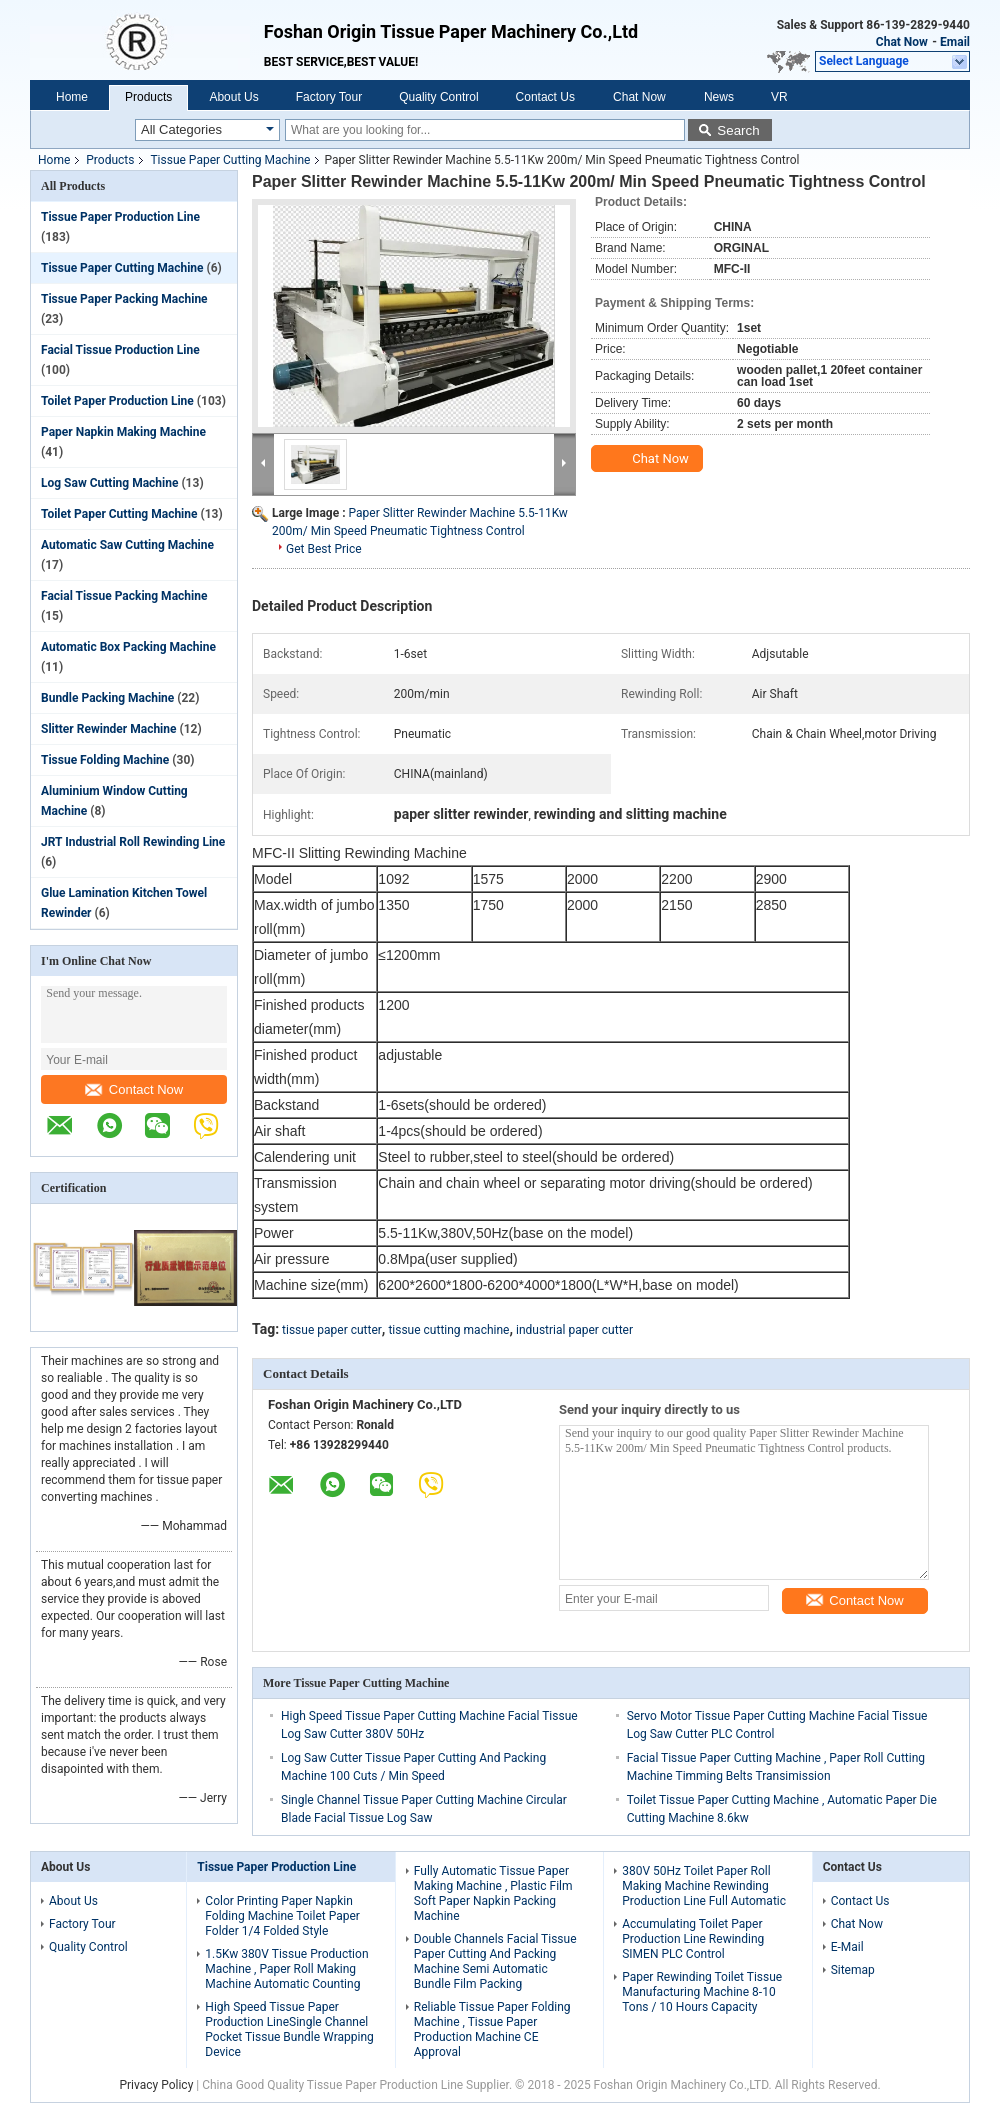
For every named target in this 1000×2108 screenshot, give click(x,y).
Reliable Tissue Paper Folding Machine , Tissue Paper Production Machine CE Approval (492, 2029)
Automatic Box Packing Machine (128, 647)
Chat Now (902, 42)
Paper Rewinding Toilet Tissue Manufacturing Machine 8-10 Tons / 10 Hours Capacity (702, 1992)
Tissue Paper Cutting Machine (230, 160)
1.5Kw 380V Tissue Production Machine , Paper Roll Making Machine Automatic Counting (286, 1969)
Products (148, 97)
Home (72, 97)
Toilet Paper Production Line (117, 401)
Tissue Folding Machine (105, 760)
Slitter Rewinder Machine (109, 729)
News (719, 97)
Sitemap (853, 1970)
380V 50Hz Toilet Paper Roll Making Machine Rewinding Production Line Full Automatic (704, 1886)
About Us (233, 97)
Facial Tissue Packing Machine (124, 596)
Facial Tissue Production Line (120, 350)
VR (779, 97)
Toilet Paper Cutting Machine (119, 514)
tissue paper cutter (332, 1330)
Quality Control (438, 97)
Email (955, 42)
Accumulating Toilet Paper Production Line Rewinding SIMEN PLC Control (693, 1939)
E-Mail (847, 1947)
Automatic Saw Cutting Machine (127, 545)
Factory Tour (329, 97)
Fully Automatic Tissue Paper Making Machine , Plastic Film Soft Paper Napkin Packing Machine (493, 1893)
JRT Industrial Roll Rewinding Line (133, 842)
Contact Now (134, 1089)
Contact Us (545, 97)
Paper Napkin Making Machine (123, 432)
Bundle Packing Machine (107, 698)
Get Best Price (324, 549)
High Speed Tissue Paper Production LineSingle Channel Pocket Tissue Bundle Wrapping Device (289, 2029)
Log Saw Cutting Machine (109, 483)
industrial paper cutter (574, 1330)
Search (738, 130)
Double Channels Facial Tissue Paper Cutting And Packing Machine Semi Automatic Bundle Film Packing (495, 1961)
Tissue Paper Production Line (120, 217)
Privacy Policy (156, 2085)
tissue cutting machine (448, 1330)
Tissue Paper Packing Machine (124, 299)
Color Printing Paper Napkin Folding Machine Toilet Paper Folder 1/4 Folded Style (282, 1916)
